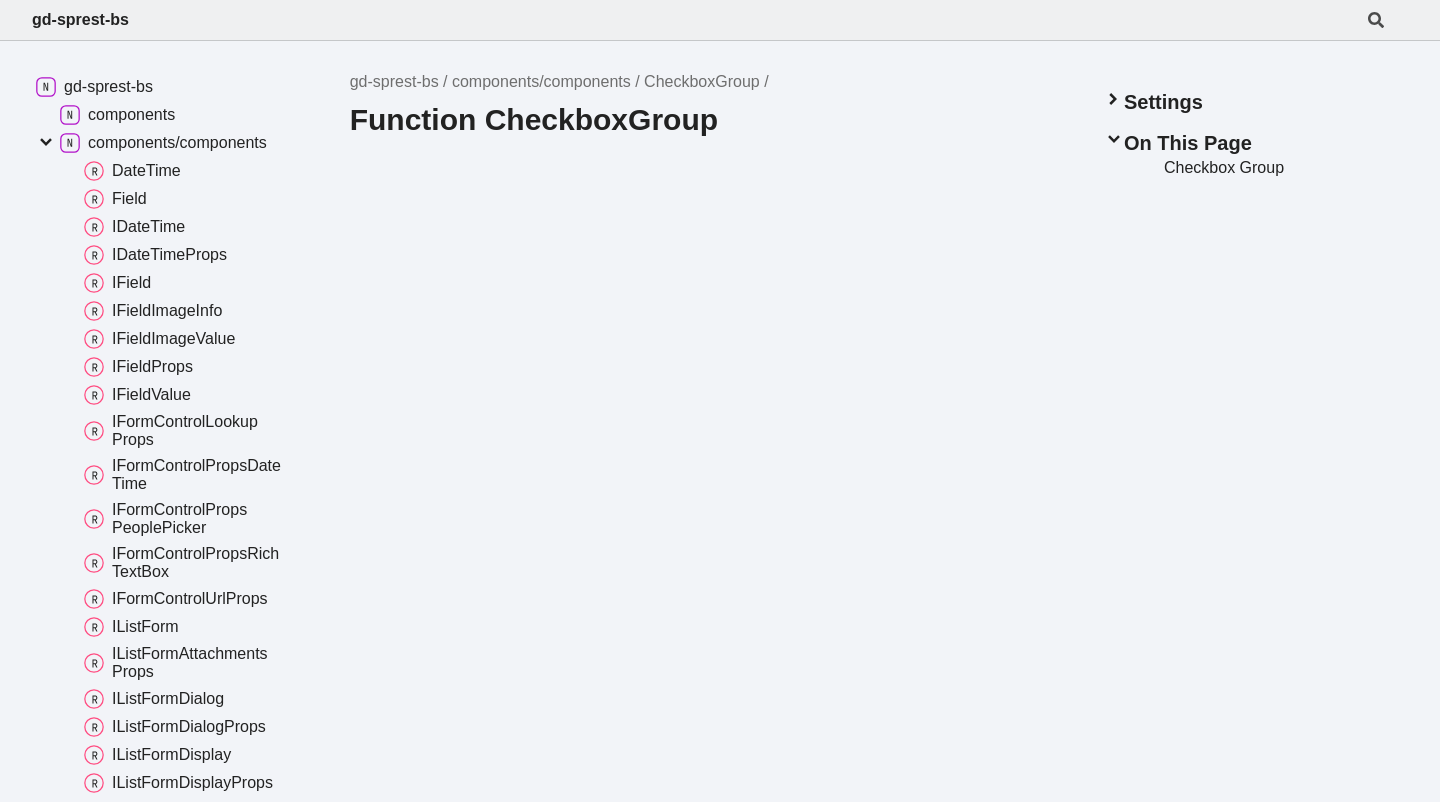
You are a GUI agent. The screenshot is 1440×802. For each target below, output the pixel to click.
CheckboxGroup (702, 81)
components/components (541, 81)
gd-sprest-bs (80, 19)
